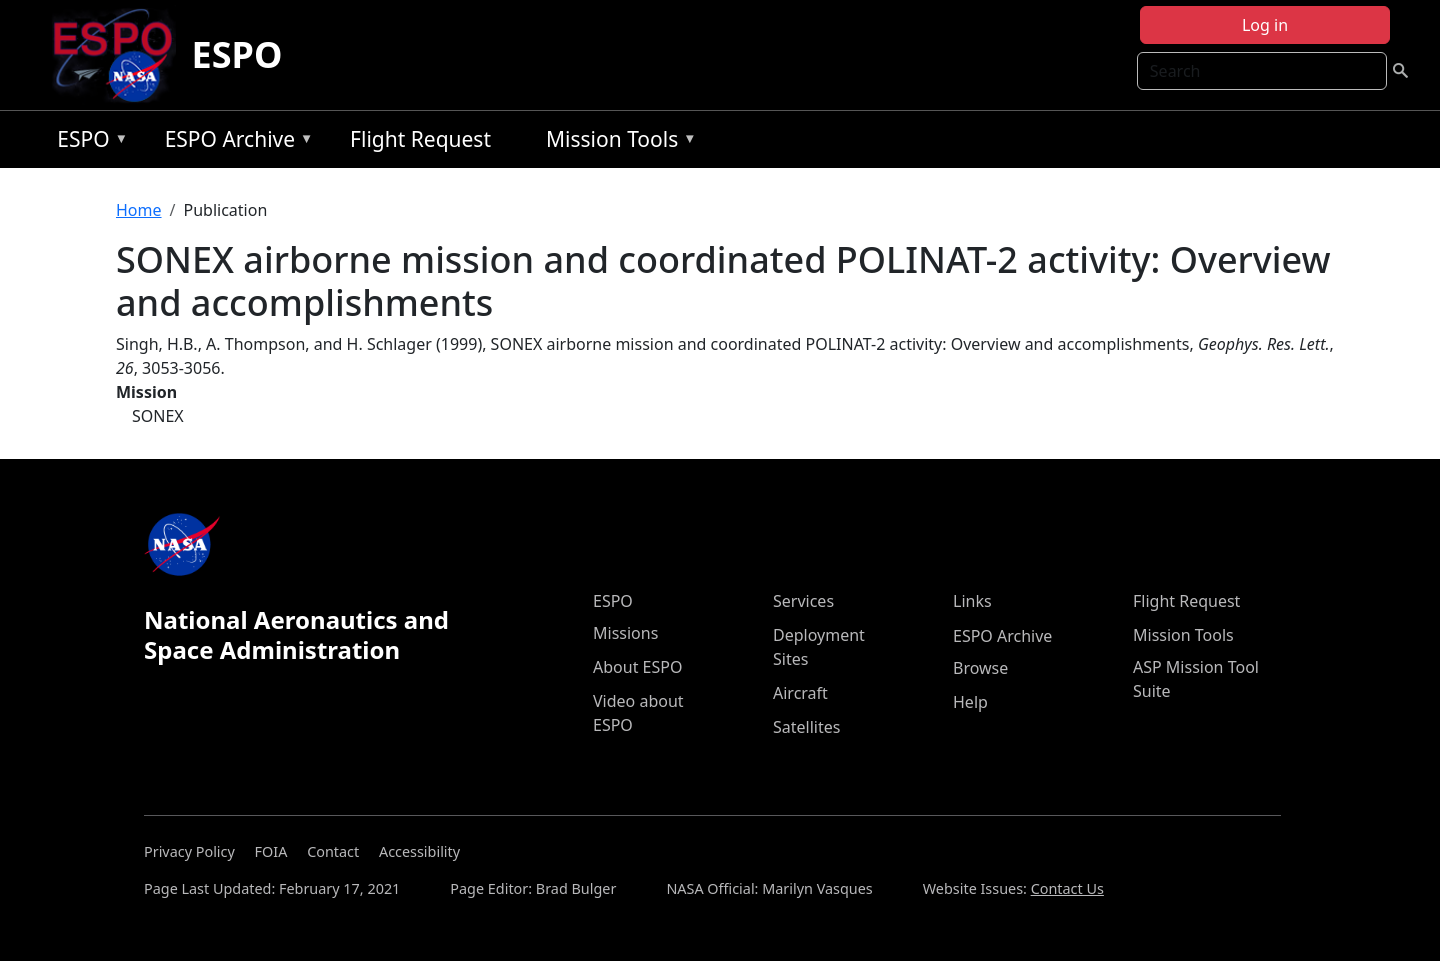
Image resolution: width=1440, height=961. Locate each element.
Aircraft (800, 693)
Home (139, 210)
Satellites (806, 727)
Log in (1265, 25)
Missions (625, 633)
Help (970, 702)
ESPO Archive (234, 142)
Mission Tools (616, 142)
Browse (980, 668)
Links (972, 601)
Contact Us (1067, 888)
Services (803, 601)
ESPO (237, 54)
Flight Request (420, 139)
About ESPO (637, 667)
